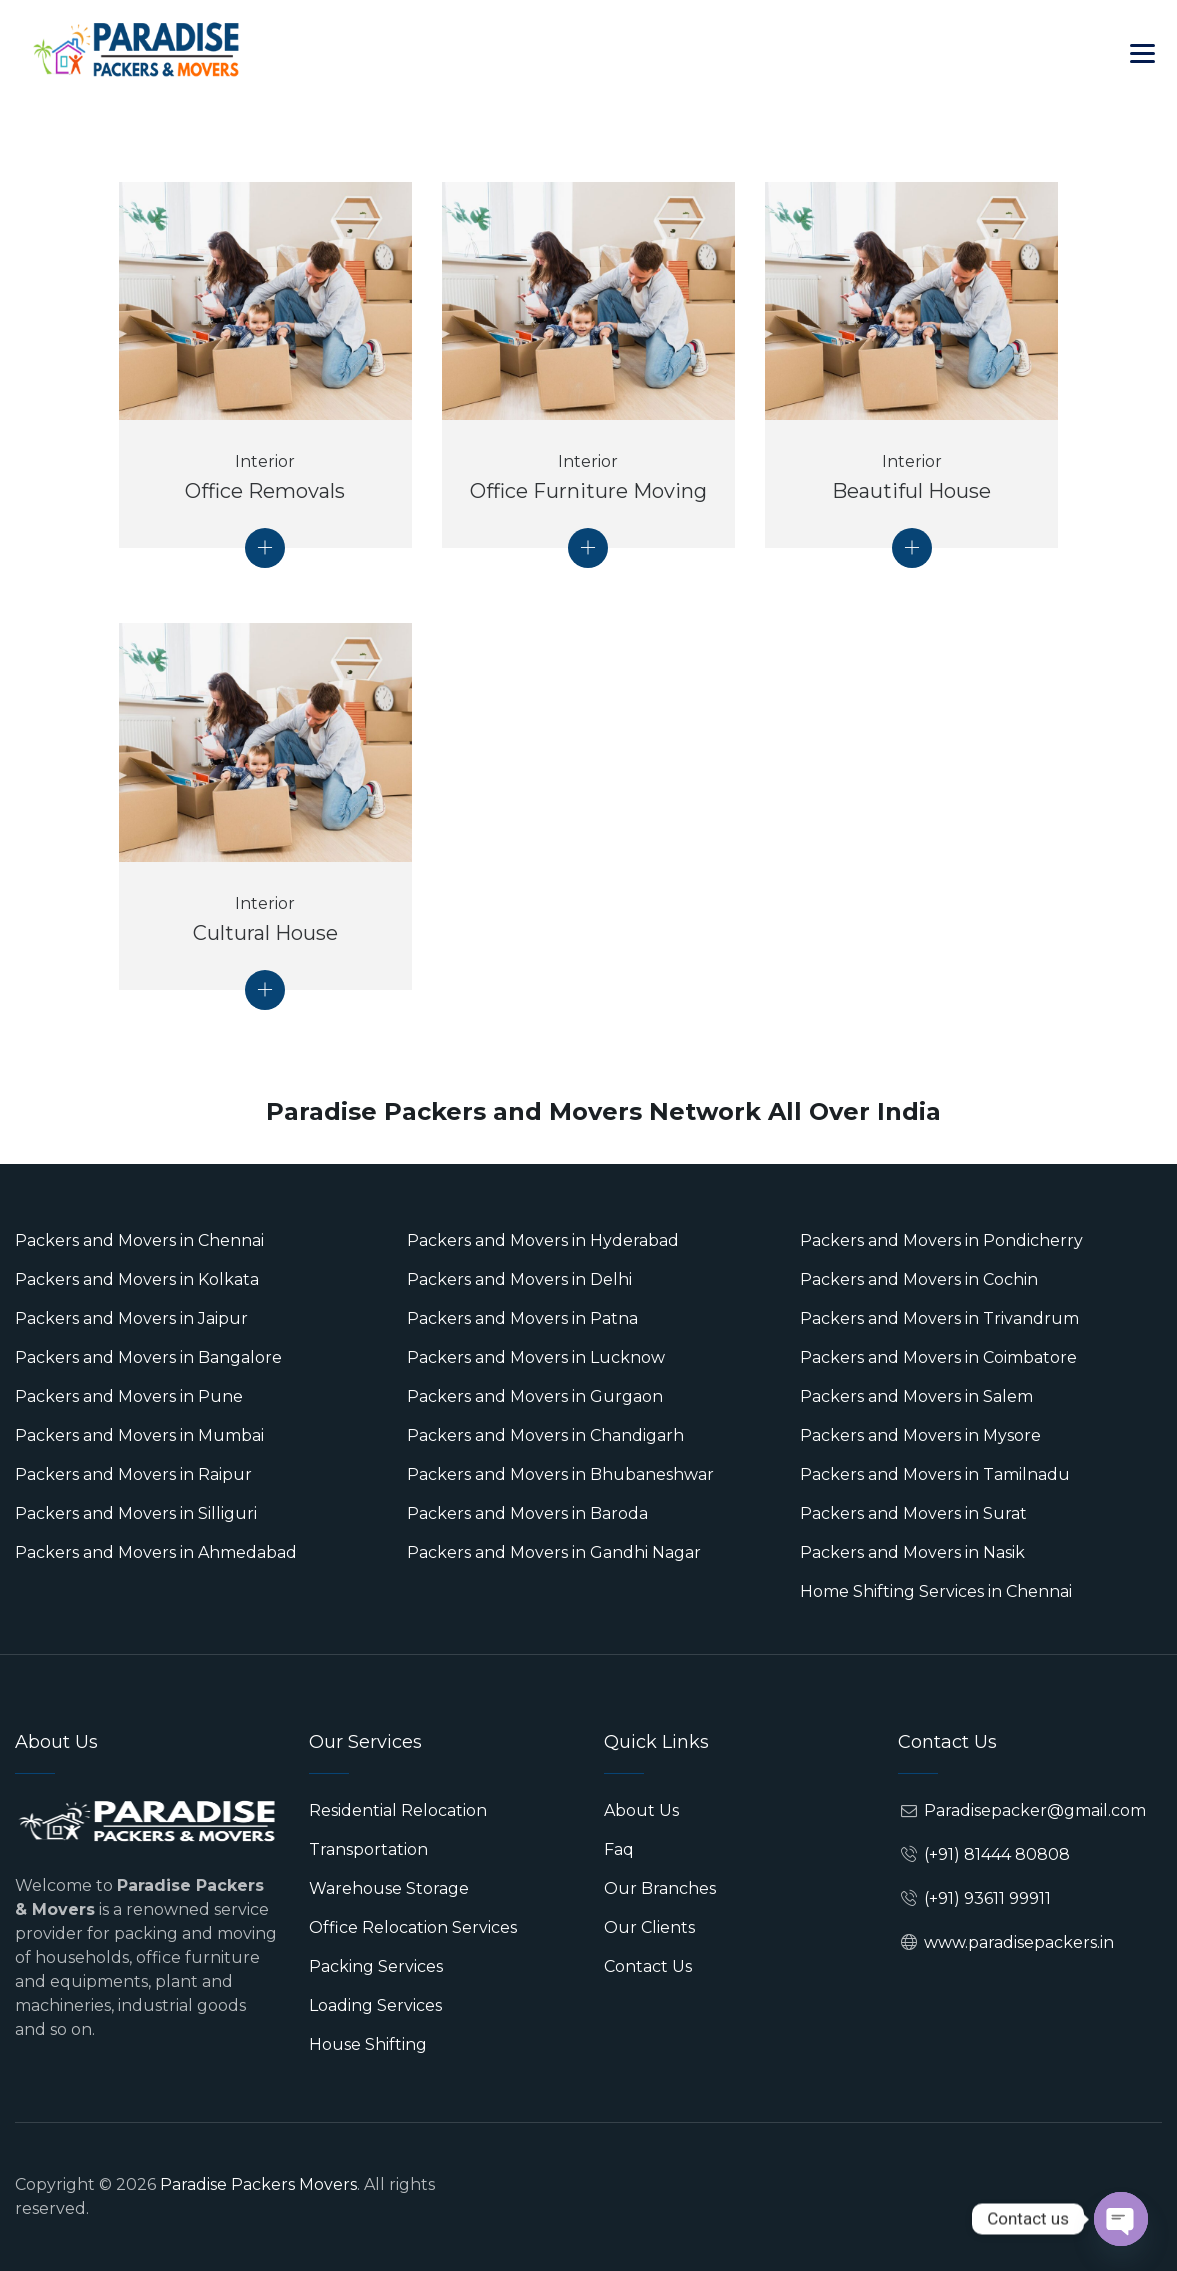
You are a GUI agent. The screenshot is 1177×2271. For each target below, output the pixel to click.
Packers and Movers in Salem (916, 1396)
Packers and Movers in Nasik (912, 1552)
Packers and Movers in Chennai (139, 1240)
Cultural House (265, 933)
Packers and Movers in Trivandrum (939, 1318)
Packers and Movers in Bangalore (148, 1357)
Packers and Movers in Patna (522, 1318)
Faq (619, 1849)
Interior (265, 461)
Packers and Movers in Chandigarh (545, 1435)
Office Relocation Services (413, 1927)
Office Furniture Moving (588, 491)
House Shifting (368, 2044)
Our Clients (649, 1927)
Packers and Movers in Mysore (920, 1435)
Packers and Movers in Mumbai (139, 1435)
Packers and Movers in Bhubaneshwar (560, 1474)
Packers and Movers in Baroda (527, 1513)
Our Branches (660, 1888)
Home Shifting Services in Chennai (936, 1591)
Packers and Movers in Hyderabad (543, 1240)
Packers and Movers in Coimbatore (938, 1357)
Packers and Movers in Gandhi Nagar (554, 1552)
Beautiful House (911, 491)
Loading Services (375, 2005)
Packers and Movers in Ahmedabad (156, 1552)
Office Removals (265, 491)
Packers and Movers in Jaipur (131, 1318)
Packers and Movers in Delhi (519, 1279)
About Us (641, 1810)
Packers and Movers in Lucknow (536, 1357)
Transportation (368, 1849)
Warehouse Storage (389, 1888)
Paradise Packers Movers (258, 2184)
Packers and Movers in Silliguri (136, 1513)
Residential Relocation (398, 1810)
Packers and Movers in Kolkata (137, 1279)
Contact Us (648, 1966)
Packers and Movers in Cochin (919, 1279)
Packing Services (376, 1966)
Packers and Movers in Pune (129, 1396)
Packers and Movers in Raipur (133, 1474)
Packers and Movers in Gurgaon (535, 1396)
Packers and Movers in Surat (913, 1513)
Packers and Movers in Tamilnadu (935, 1474)
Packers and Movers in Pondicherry (941, 1240)
